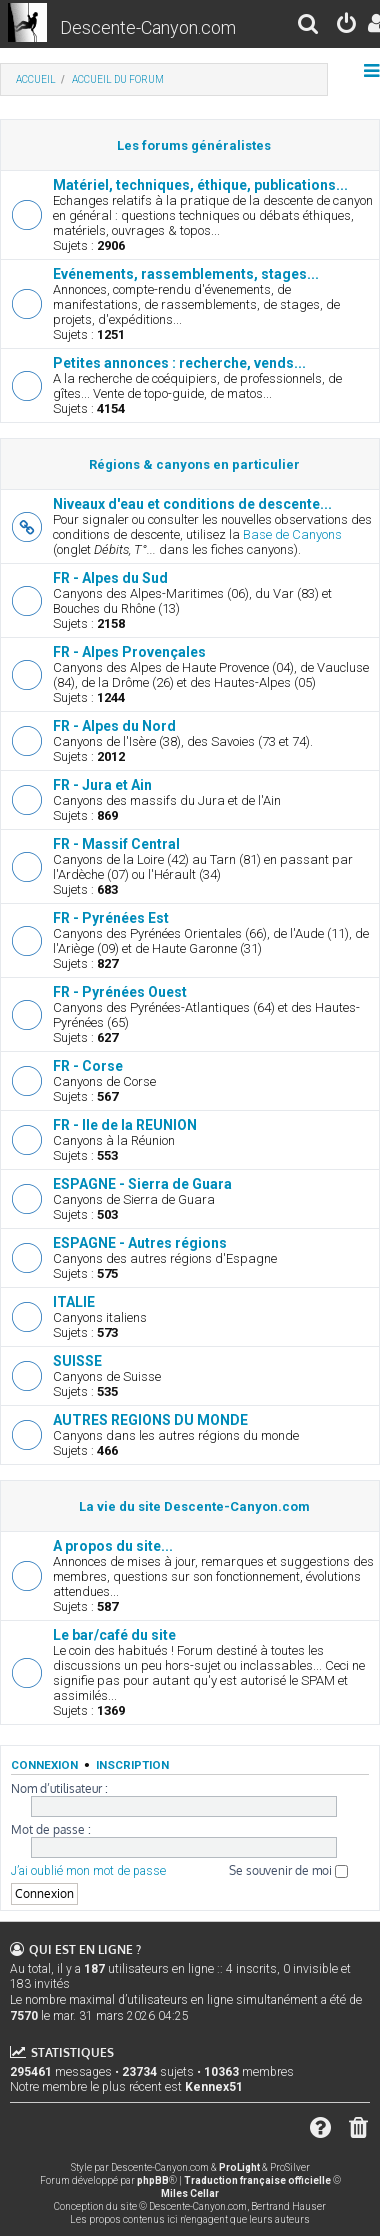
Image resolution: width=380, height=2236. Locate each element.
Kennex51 (214, 2087)
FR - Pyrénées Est (111, 918)
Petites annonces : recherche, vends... (179, 363)
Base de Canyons (292, 534)
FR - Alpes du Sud (110, 578)
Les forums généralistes (194, 145)
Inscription (132, 1765)
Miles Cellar (190, 2193)
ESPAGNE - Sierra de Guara (142, 1184)
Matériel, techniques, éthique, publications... (200, 185)
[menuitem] (309, 26)
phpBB (153, 2180)
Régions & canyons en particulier (194, 464)
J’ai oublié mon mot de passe (88, 1871)
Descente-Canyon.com (148, 27)
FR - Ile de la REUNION (125, 1125)
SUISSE (77, 1361)
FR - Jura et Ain (102, 785)
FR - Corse (88, 1066)
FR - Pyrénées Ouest (120, 992)
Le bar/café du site (114, 1635)
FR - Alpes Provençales (129, 652)
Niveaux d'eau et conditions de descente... (192, 504)
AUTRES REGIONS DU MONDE (150, 1420)
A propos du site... (113, 1546)
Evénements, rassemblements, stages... (186, 274)
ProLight (239, 2167)
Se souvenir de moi (288, 1870)
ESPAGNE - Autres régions (140, 1243)
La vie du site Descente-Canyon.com (194, 1506)
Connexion (44, 1765)
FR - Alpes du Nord (114, 726)
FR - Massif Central (116, 844)
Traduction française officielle (257, 2180)
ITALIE (74, 1302)
